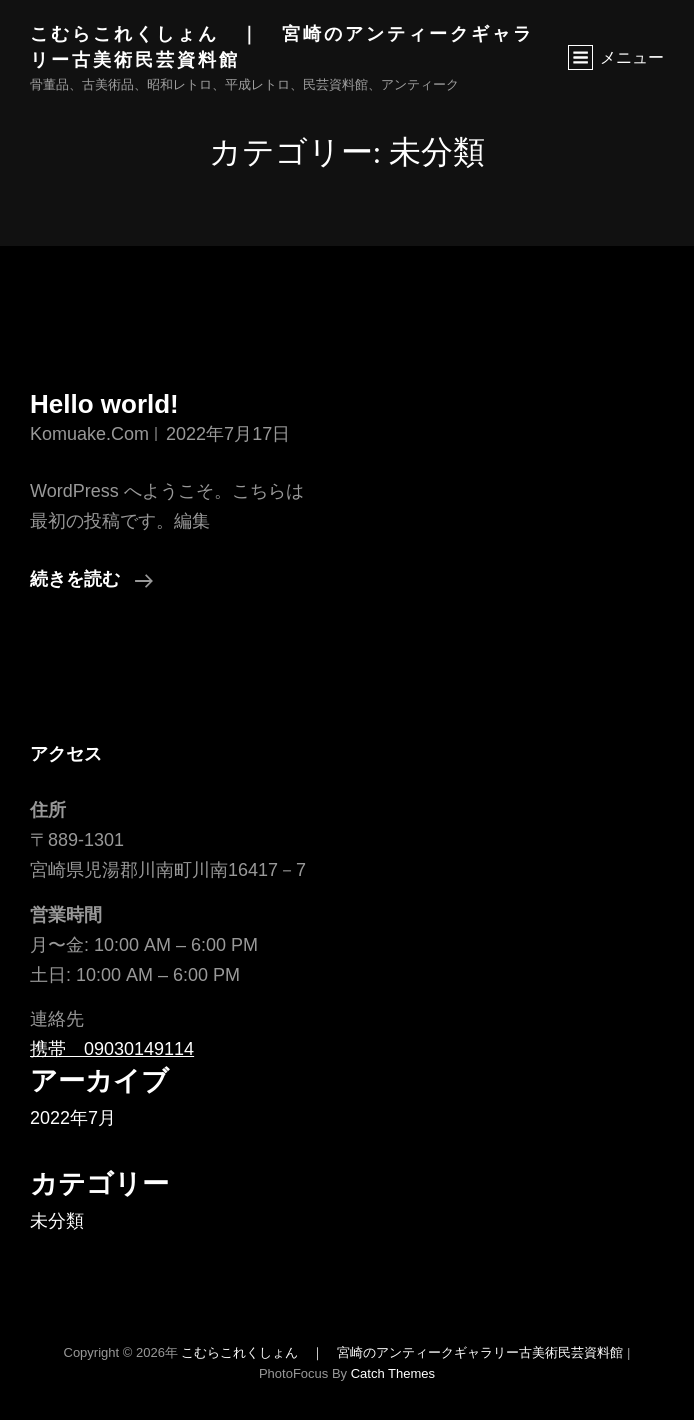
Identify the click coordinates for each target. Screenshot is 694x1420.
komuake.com (89, 434)
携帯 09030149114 (112, 1049)
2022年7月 (73, 1118)
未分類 (57, 1221)
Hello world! (104, 404)
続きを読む (91, 579)
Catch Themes (393, 1373)
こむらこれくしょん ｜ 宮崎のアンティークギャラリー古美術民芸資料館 (402, 1352)
